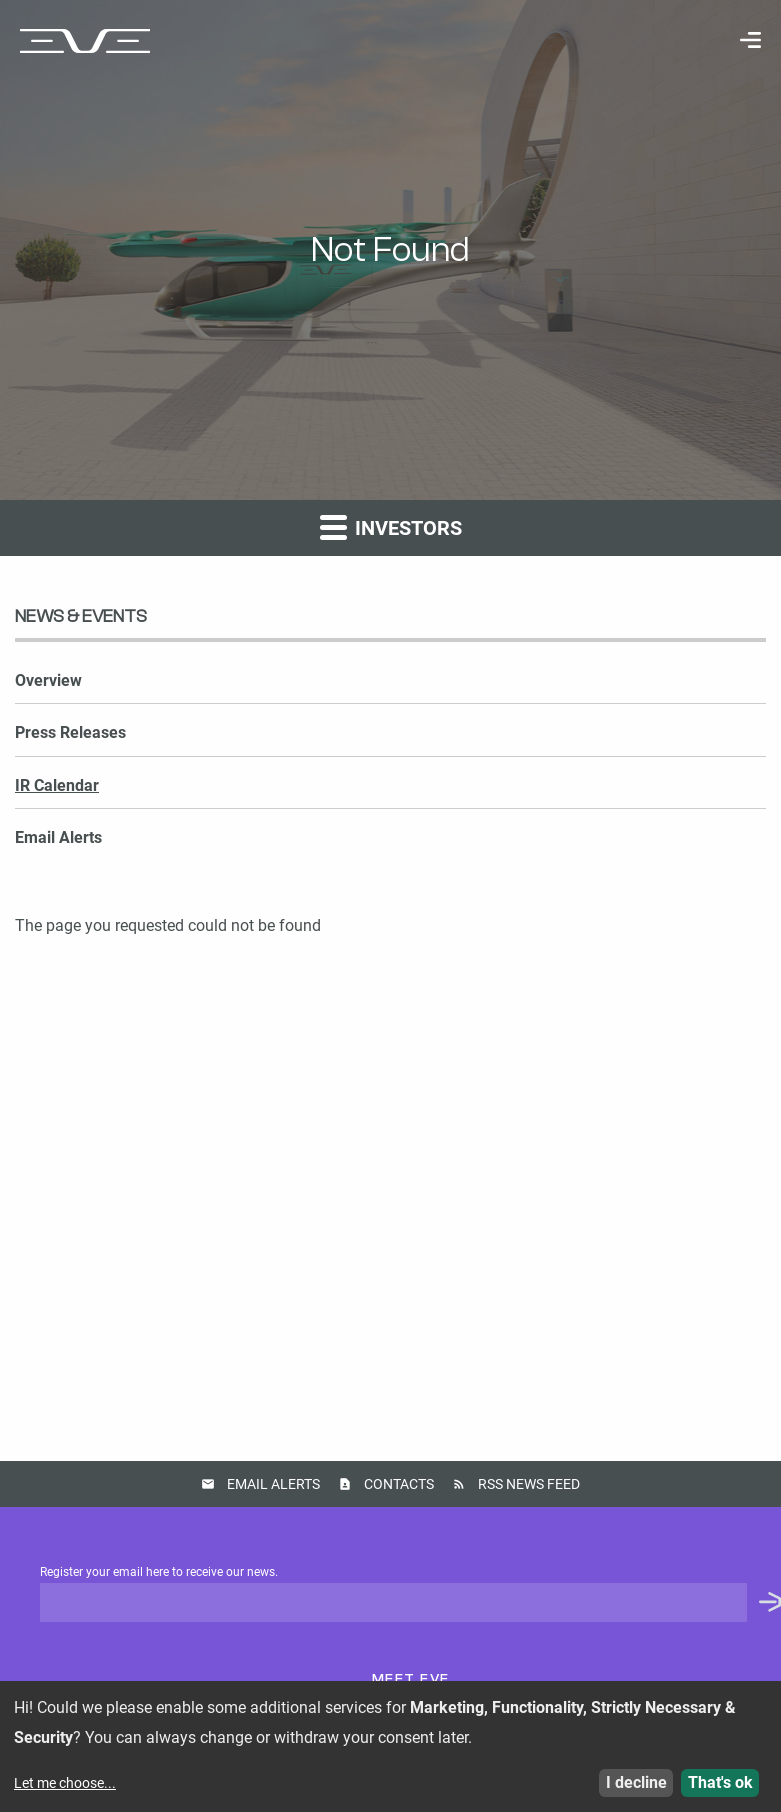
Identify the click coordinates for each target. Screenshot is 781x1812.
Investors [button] (391, 526)
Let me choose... (65, 1783)
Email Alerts (58, 837)
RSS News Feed (529, 1484)
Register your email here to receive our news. (410, 1594)
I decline (636, 1782)
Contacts (399, 1484)
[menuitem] (740, 40)
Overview (48, 680)
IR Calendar (57, 785)
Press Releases (70, 732)
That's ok (720, 1782)
